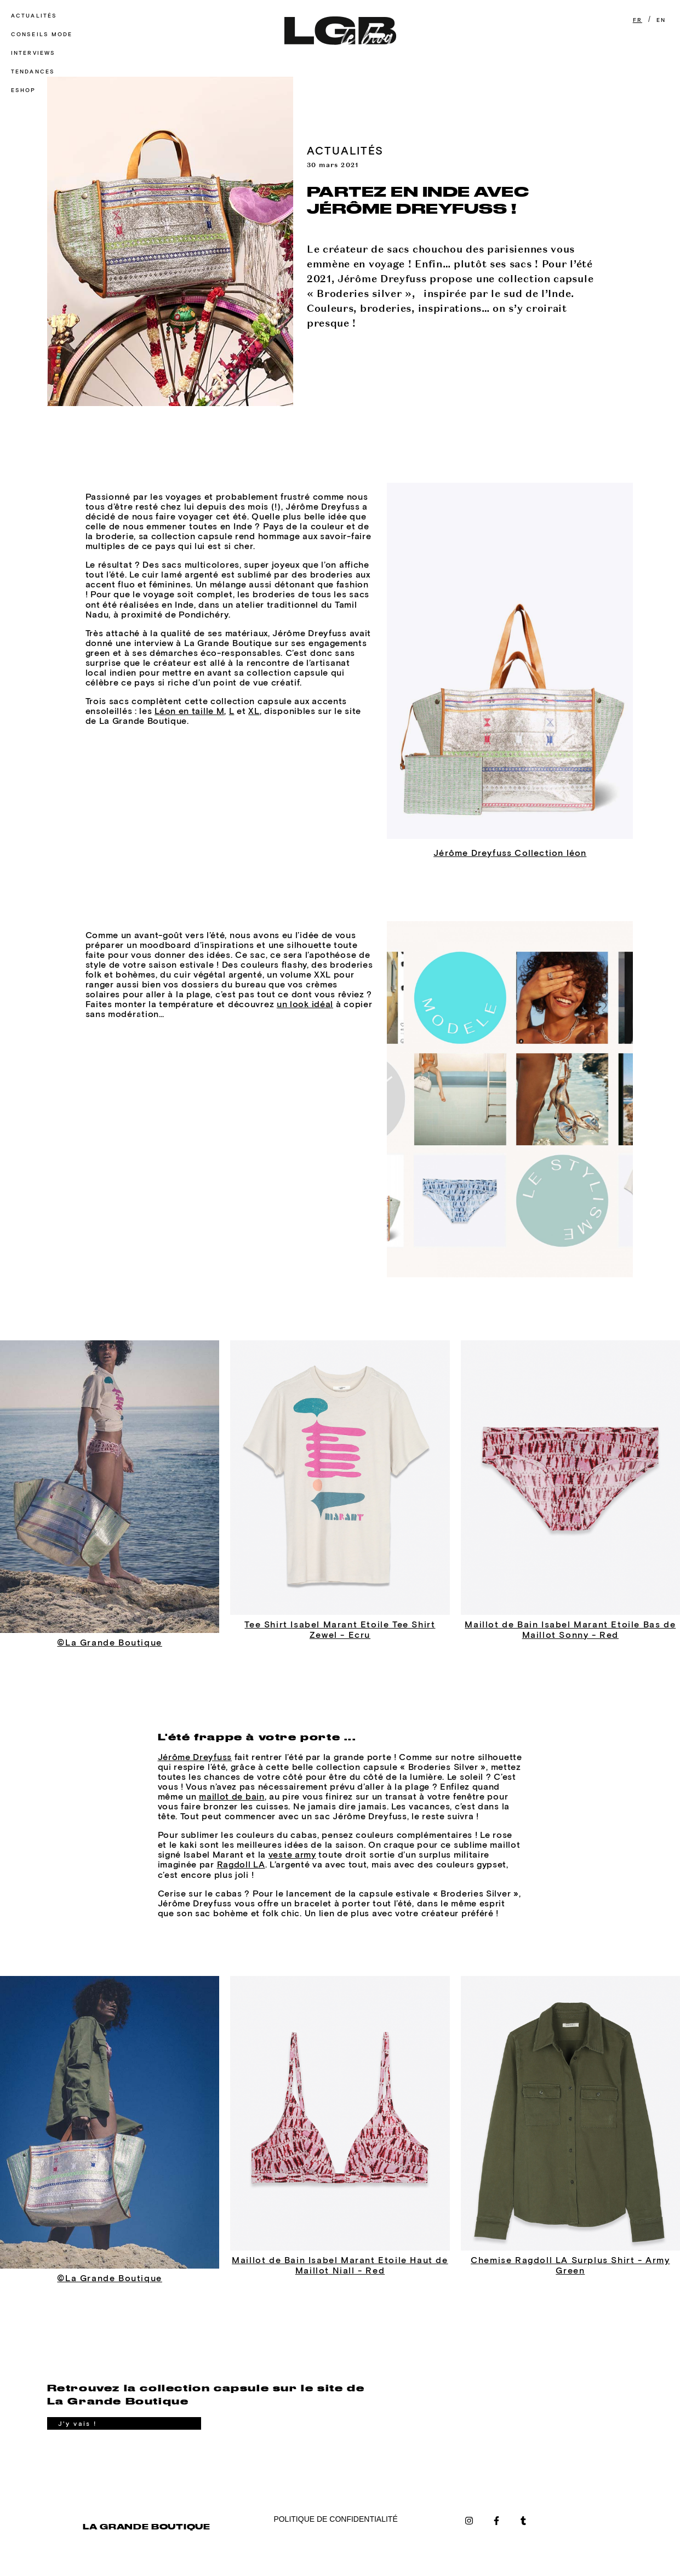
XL (253, 711)
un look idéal (305, 1004)
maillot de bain (232, 1796)
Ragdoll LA (241, 1864)
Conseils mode (41, 34)
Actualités (34, 16)
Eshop (23, 90)
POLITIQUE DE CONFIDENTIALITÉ (335, 2519)
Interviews (33, 53)
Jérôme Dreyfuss (195, 1757)
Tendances (33, 71)
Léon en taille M (189, 711)
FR (637, 20)
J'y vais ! (77, 2424)
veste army (292, 1854)
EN (661, 20)
